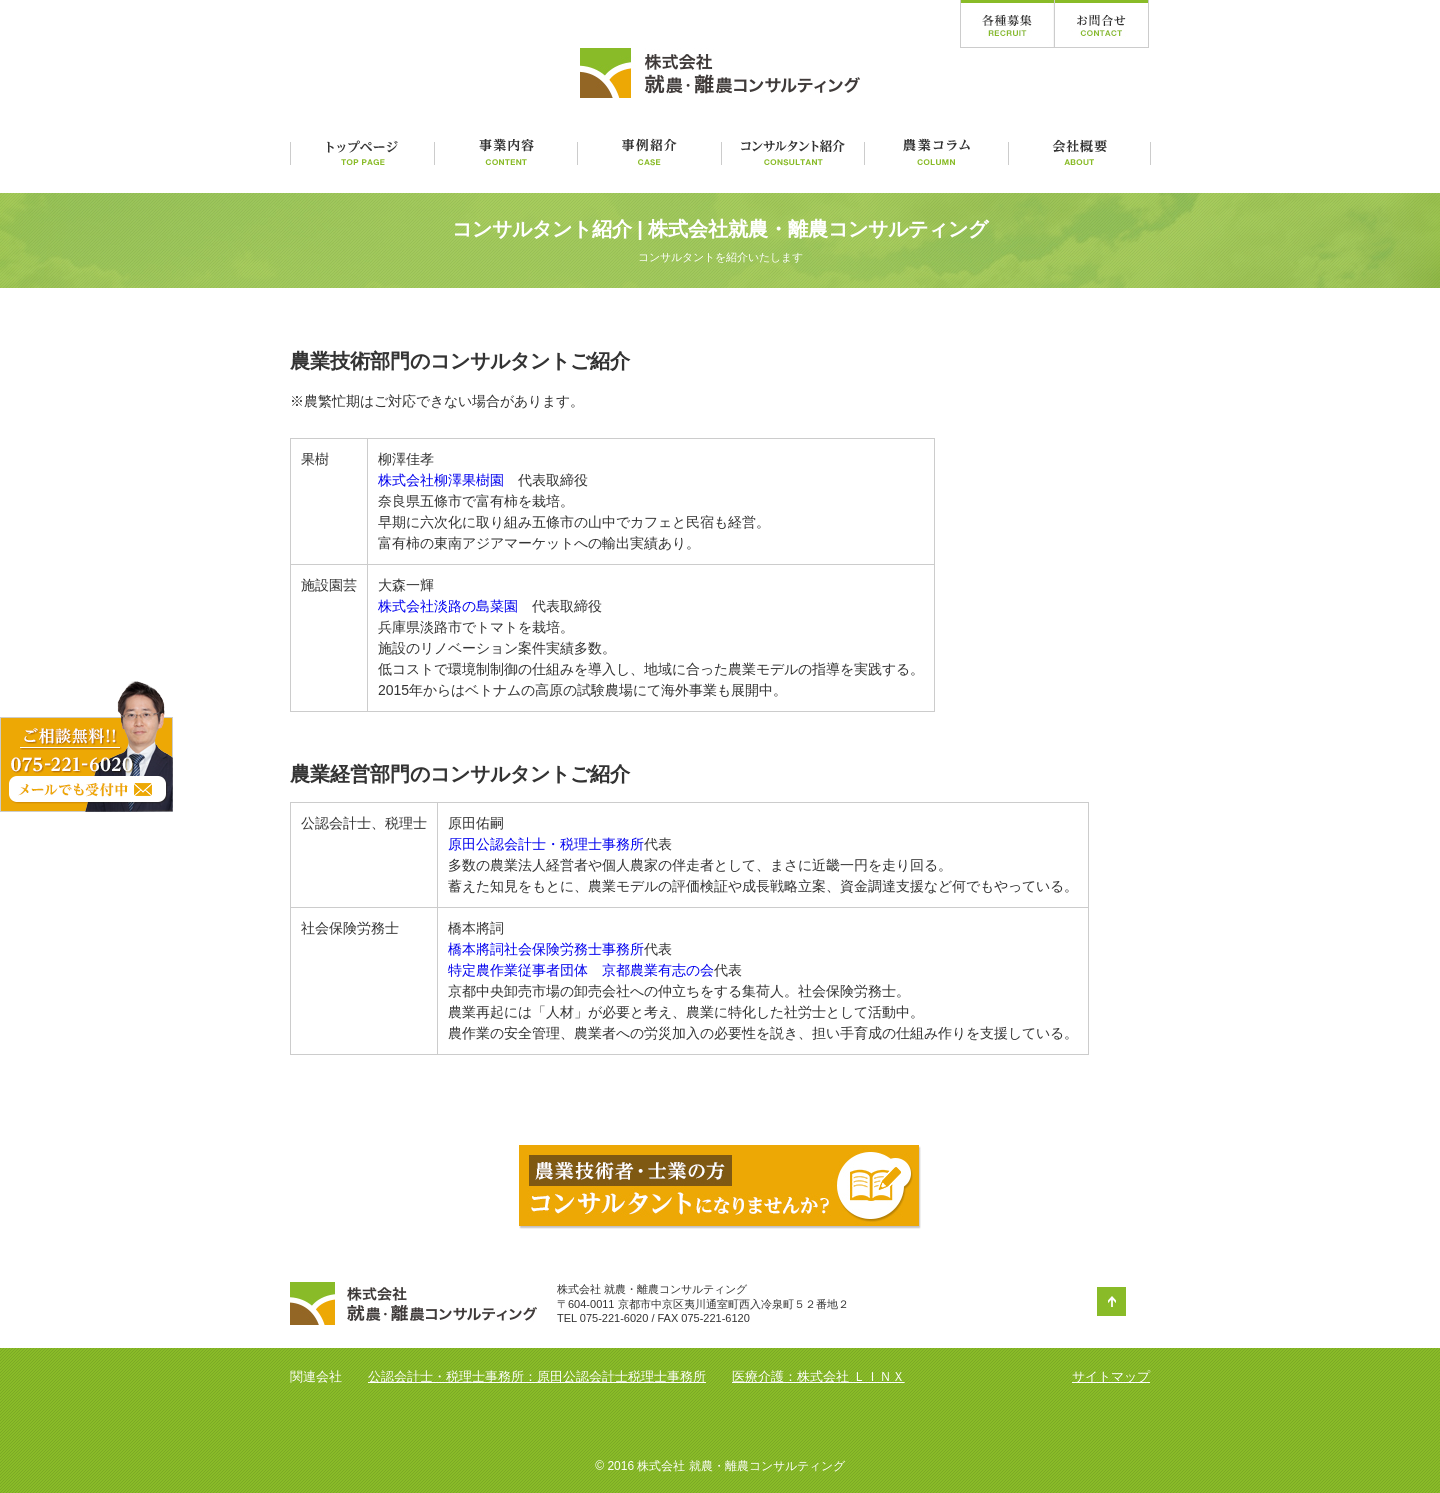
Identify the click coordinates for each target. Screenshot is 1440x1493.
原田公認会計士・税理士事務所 (546, 844)
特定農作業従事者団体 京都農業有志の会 (581, 970)
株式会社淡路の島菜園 (448, 606)
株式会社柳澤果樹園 (441, 480)
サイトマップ (1111, 1376)
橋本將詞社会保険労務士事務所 (546, 949)
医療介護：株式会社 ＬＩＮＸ (818, 1376)
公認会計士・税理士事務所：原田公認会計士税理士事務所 (537, 1376)
